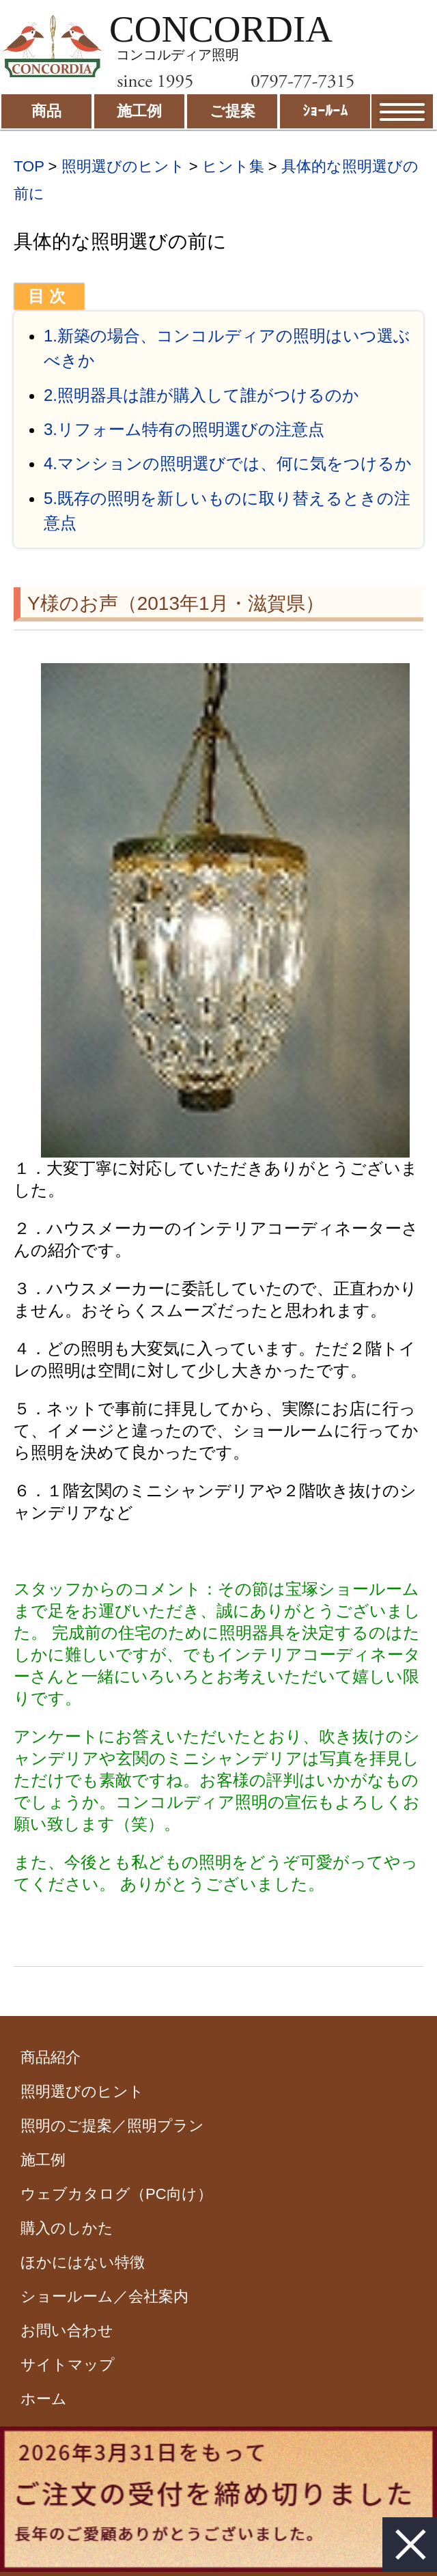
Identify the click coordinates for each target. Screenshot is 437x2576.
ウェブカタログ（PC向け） (116, 2193)
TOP (29, 166)
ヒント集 (233, 166)
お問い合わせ (66, 2330)
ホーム (43, 2398)
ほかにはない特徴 (82, 2262)
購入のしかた (66, 2228)
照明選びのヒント (123, 166)
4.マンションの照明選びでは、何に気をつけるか (228, 463)
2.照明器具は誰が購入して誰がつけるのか (201, 395)
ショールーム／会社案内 (104, 2296)
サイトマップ (67, 2364)
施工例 (43, 2159)
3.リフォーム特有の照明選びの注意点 (184, 429)
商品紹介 (50, 2057)
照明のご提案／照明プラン (112, 2125)
